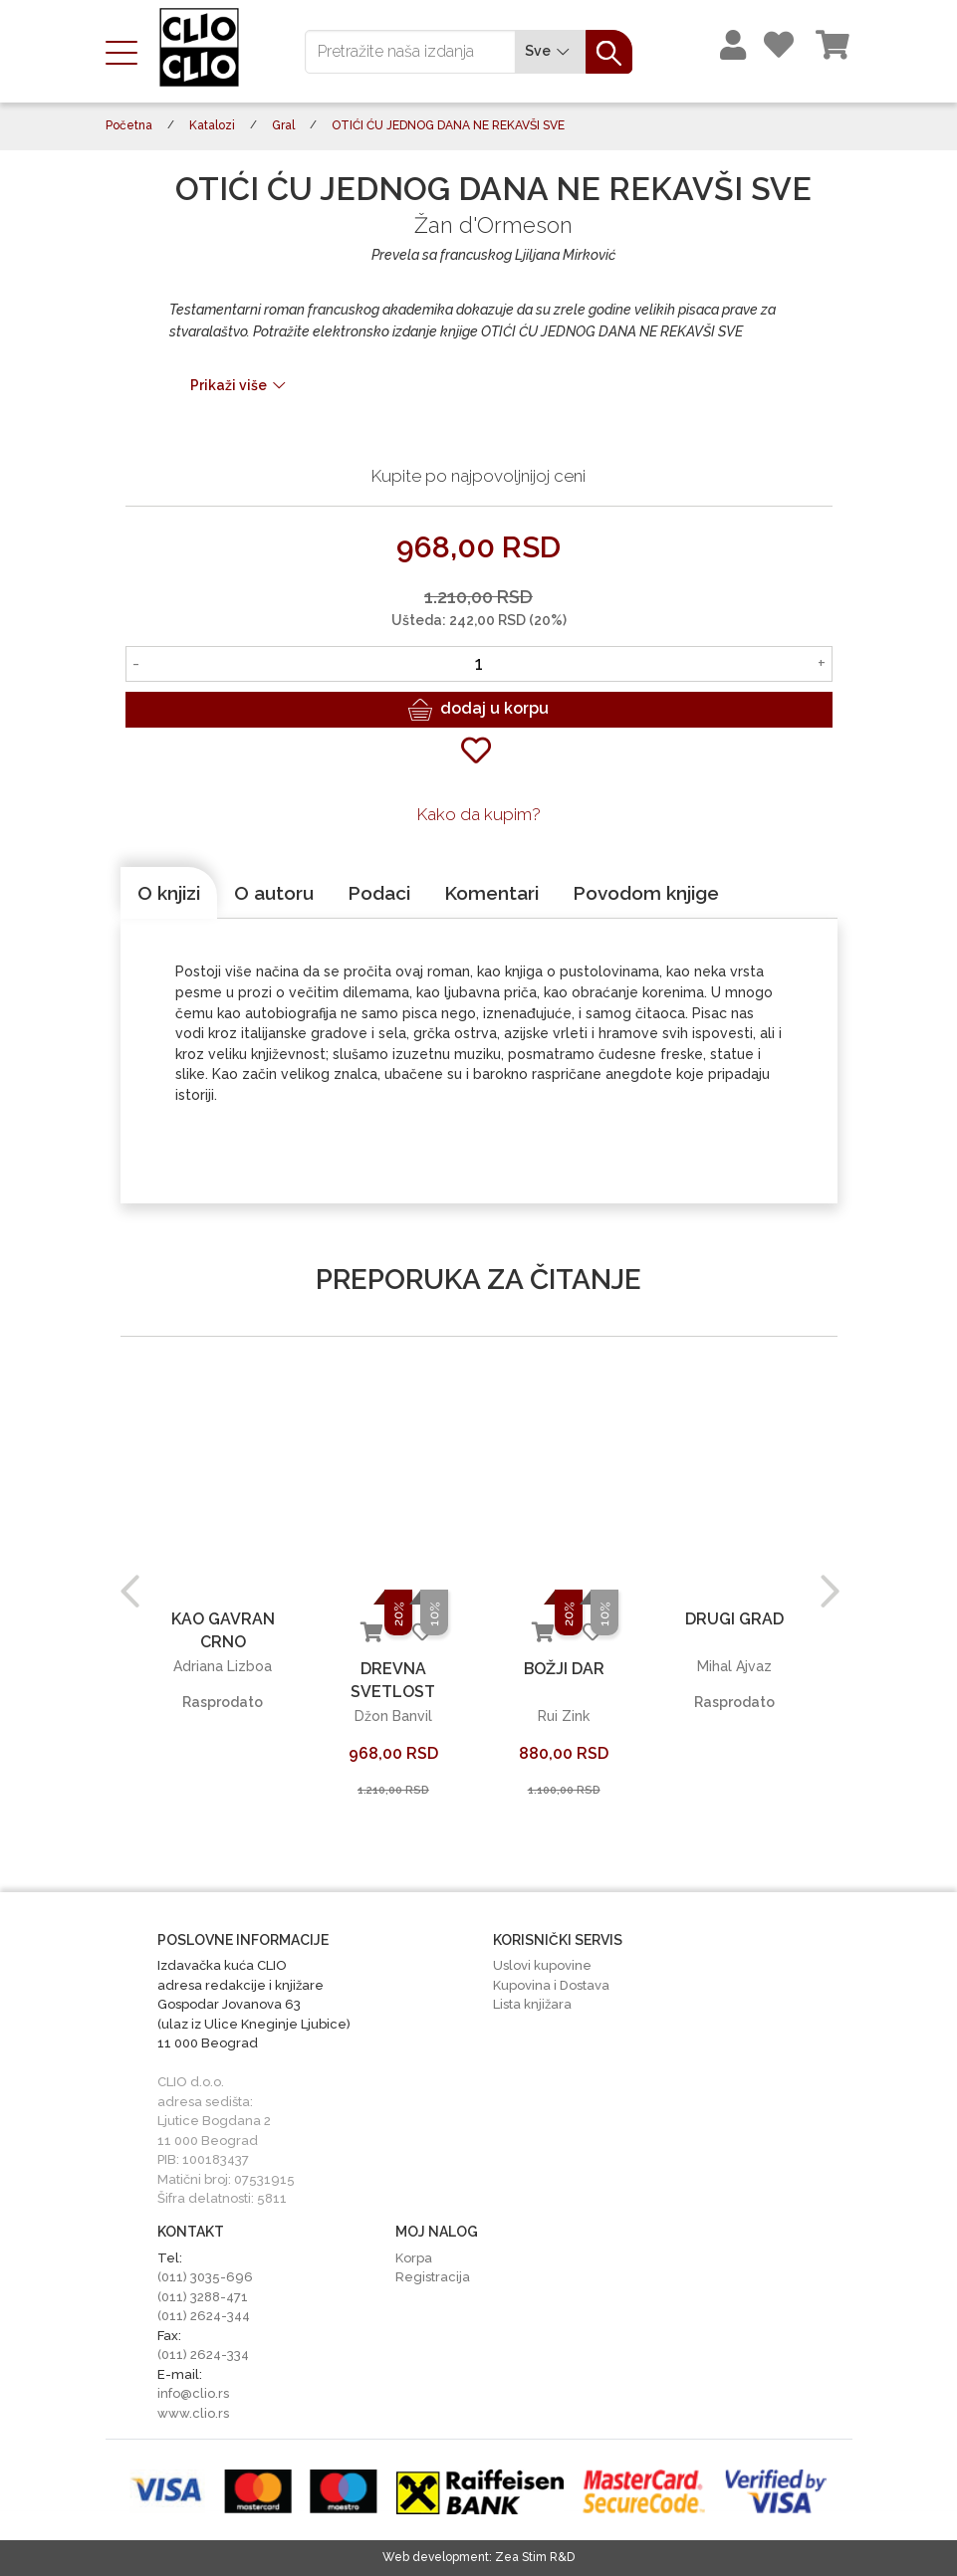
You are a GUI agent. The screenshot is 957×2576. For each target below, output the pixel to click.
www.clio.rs (193, 2413)
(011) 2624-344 (203, 2315)
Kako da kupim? (479, 814)
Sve (551, 51)
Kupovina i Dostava (551, 1985)
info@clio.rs (193, 2393)
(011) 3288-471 (202, 2296)
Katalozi (212, 125)
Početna (129, 125)
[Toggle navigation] (127, 51)
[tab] (168, 893)
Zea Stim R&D (535, 2557)
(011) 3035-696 (205, 2276)
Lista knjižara (532, 2004)
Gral (283, 125)
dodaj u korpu (478, 710)
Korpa (413, 2258)
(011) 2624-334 (203, 2354)
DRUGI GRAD (734, 1619)
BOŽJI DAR (563, 1668)
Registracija (432, 2276)
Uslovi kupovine (542, 1965)
